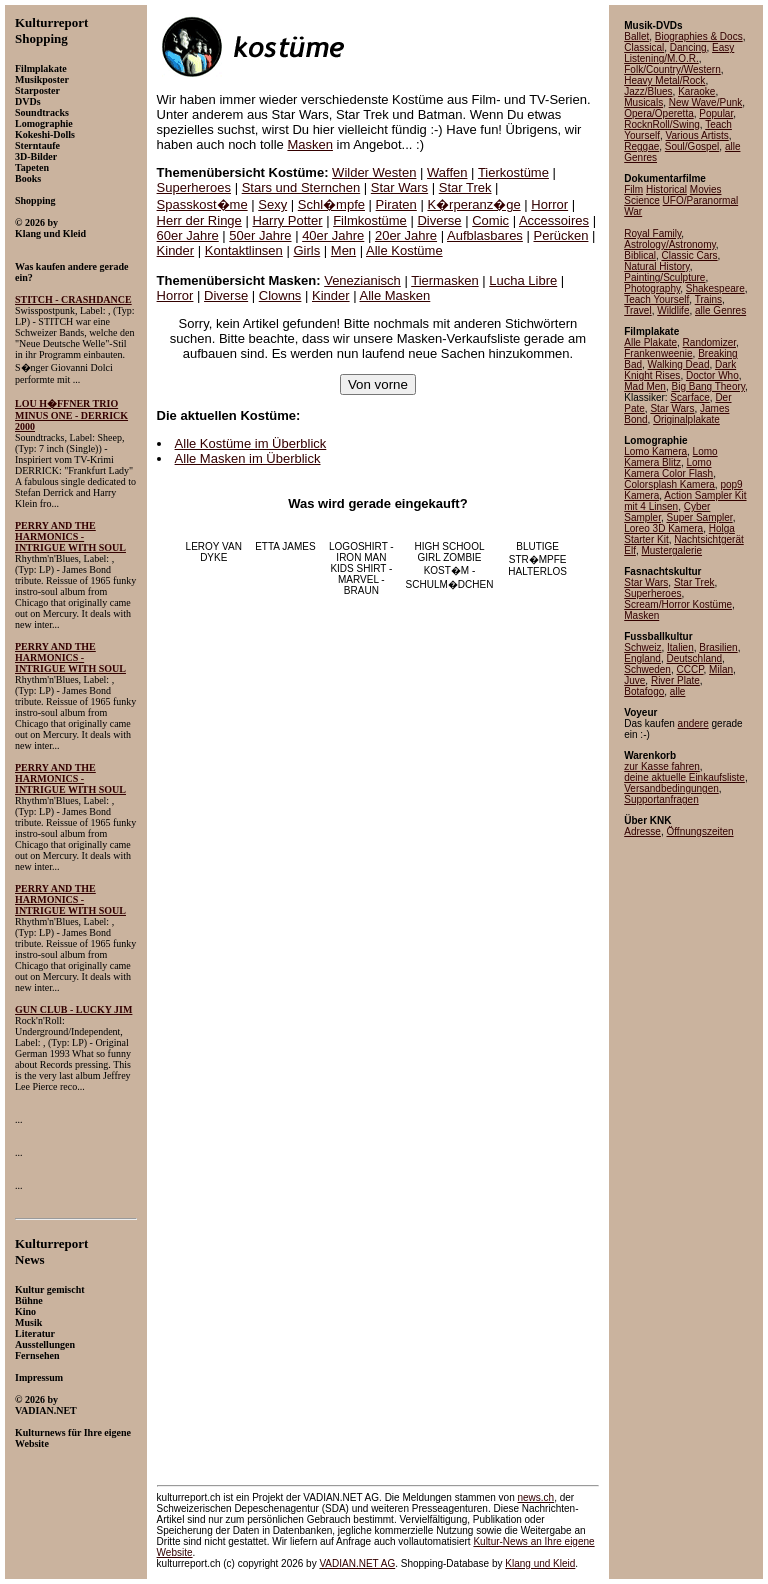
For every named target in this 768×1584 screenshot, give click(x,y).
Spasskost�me (202, 204)
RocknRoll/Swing (662, 124)
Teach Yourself (656, 299)
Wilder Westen (374, 172)
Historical (666, 189)
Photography (652, 288)
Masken (310, 144)
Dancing (688, 47)
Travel (637, 310)
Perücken (561, 235)
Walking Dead (679, 364)
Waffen (447, 172)
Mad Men (645, 386)
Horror (549, 204)
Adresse (642, 831)
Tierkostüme (513, 172)
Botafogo (644, 691)
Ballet (636, 36)
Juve (634, 680)
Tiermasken (444, 280)
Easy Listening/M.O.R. (679, 53)
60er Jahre (188, 235)
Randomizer (709, 342)
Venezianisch (362, 280)
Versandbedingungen (671, 788)
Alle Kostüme (404, 250)
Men (343, 250)
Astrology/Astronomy (670, 244)
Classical (644, 47)
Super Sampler (699, 517)
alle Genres (720, 310)
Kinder (176, 250)
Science (642, 200)
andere (693, 723)
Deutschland (695, 658)
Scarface (689, 397)
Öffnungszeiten (699, 831)
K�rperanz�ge (473, 204)
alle (678, 691)
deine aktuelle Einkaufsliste (684, 777)
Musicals (643, 102)
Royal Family (652, 233)
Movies (706, 189)
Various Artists (697, 135)
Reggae (641, 146)
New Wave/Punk (706, 102)
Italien (680, 647)
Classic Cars (689, 255)
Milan (721, 669)
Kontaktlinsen (244, 250)
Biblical (640, 255)
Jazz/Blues (648, 91)
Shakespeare (715, 288)
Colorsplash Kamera (669, 484)
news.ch (535, 1497)
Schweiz (642, 647)
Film (633, 189)
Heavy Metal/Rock (664, 80)
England (642, 658)
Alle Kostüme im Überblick (251, 443)
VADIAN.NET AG (357, 1563)
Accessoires (554, 220)
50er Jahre (260, 235)
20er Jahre (406, 235)
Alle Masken (394, 295)
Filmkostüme (370, 220)
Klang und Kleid (540, 1563)
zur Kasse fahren (662, 766)
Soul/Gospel (692, 146)
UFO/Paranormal (701, 200)
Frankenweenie (658, 353)
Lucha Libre (523, 280)
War (633, 211)
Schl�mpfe (331, 204)
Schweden (647, 669)
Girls (306, 250)
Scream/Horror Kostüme (678, 604)
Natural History (656, 266)
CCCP (690, 669)
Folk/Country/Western (672, 69)
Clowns (280, 295)
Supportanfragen (661, 799)
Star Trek (465, 187)
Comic (490, 220)
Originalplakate (686, 419)
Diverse (439, 220)
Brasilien (718, 647)
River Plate (675, 680)
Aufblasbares (485, 235)
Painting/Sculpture (664, 277)
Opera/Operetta (658, 113)
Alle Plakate (650, 342)
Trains (708, 299)
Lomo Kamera (655, 451)
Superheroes (194, 187)
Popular (716, 113)
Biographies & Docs (699, 36)
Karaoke (696, 91)
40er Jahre (333, 235)
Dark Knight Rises (680, 370)
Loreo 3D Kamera (663, 528)
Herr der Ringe (199, 220)
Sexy (272, 204)
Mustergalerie (671, 550)
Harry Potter (287, 220)
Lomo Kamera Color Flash (668, 468)
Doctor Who (712, 375)
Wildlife (673, 310)
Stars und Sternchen (301, 187)
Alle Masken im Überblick (248, 458)
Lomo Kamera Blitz (670, 457)
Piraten (396, 204)
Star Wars (399, 187)
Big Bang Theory (708, 386)
